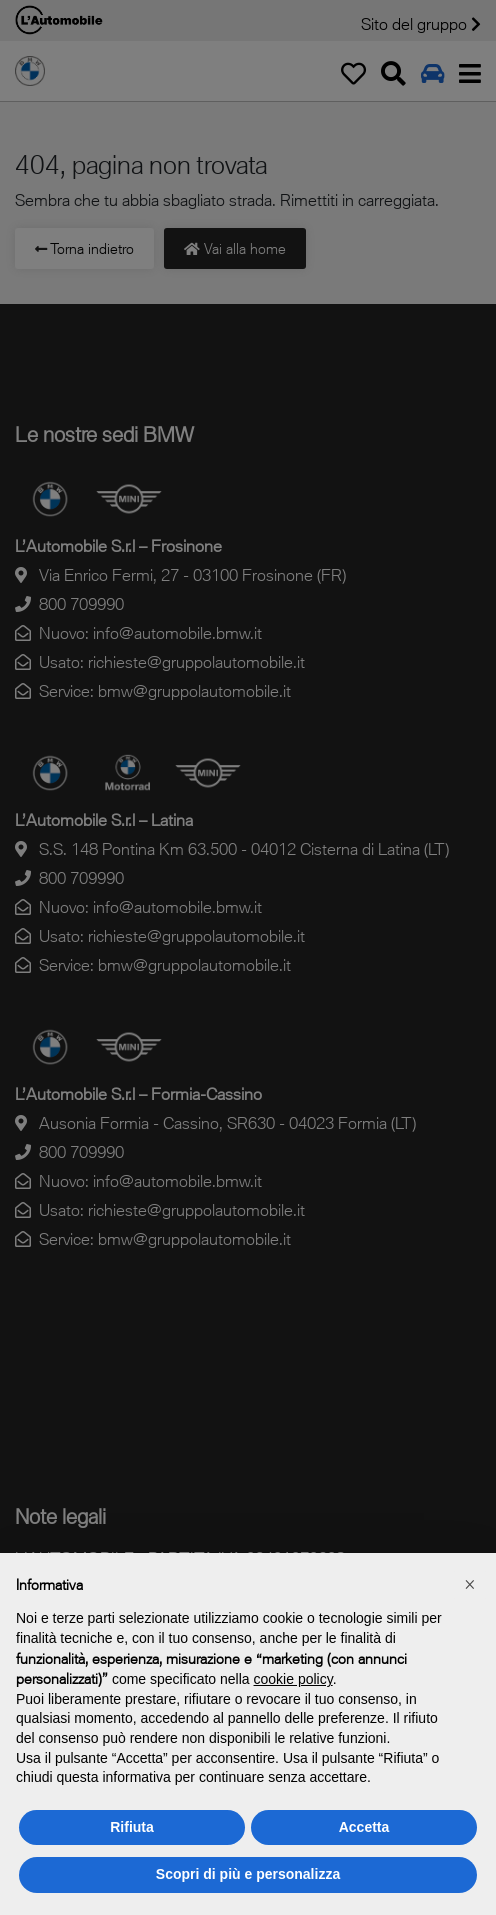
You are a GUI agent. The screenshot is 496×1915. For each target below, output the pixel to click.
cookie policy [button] (293, 1679)
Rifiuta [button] (132, 1827)
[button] (470, 1585)
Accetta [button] (364, 1827)
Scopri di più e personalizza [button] (248, 1874)
